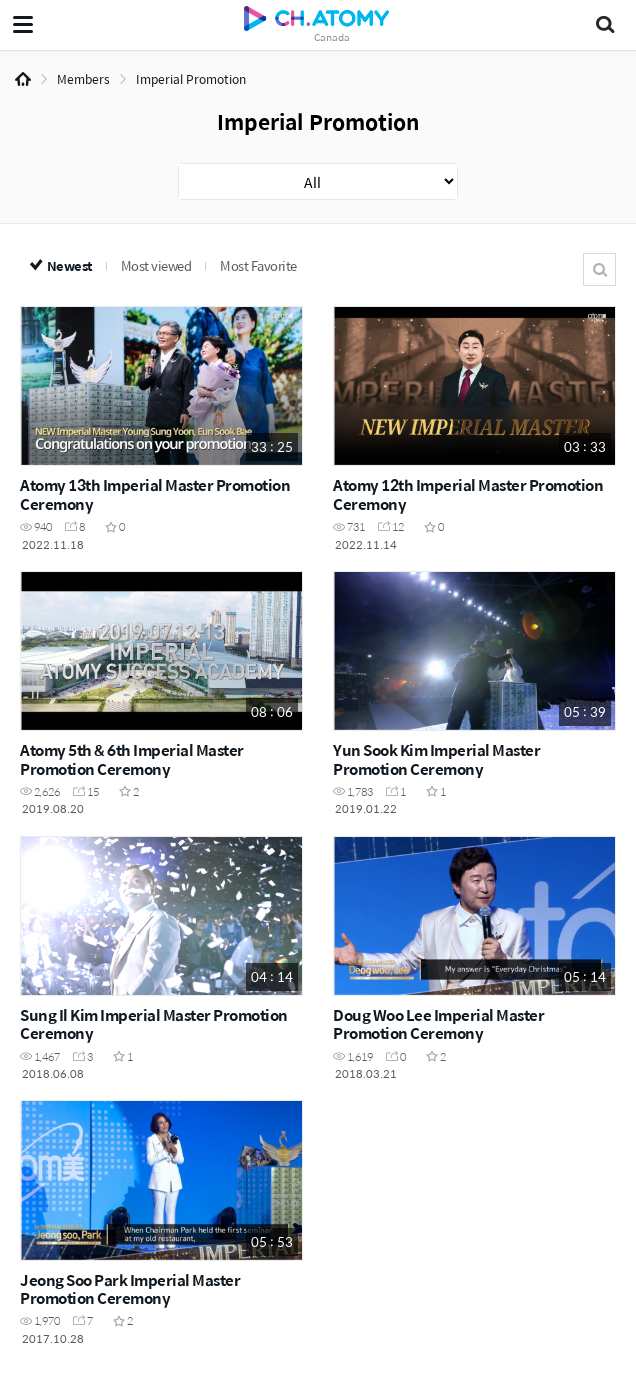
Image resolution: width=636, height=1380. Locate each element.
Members (83, 79)
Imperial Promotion (191, 79)
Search (599, 269)
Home (23, 79)
